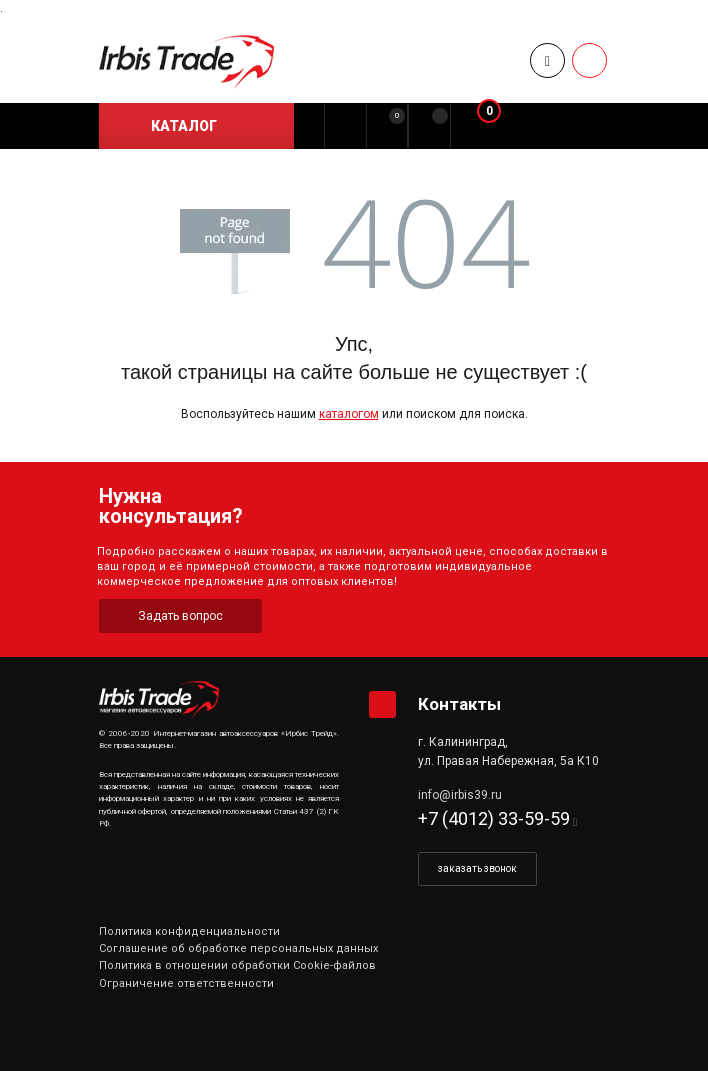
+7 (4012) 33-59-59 (494, 818)
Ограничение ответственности (186, 983)
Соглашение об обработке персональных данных (238, 948)
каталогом (349, 414)
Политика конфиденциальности (189, 931)
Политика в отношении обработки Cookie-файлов (237, 965)
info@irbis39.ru (460, 795)
